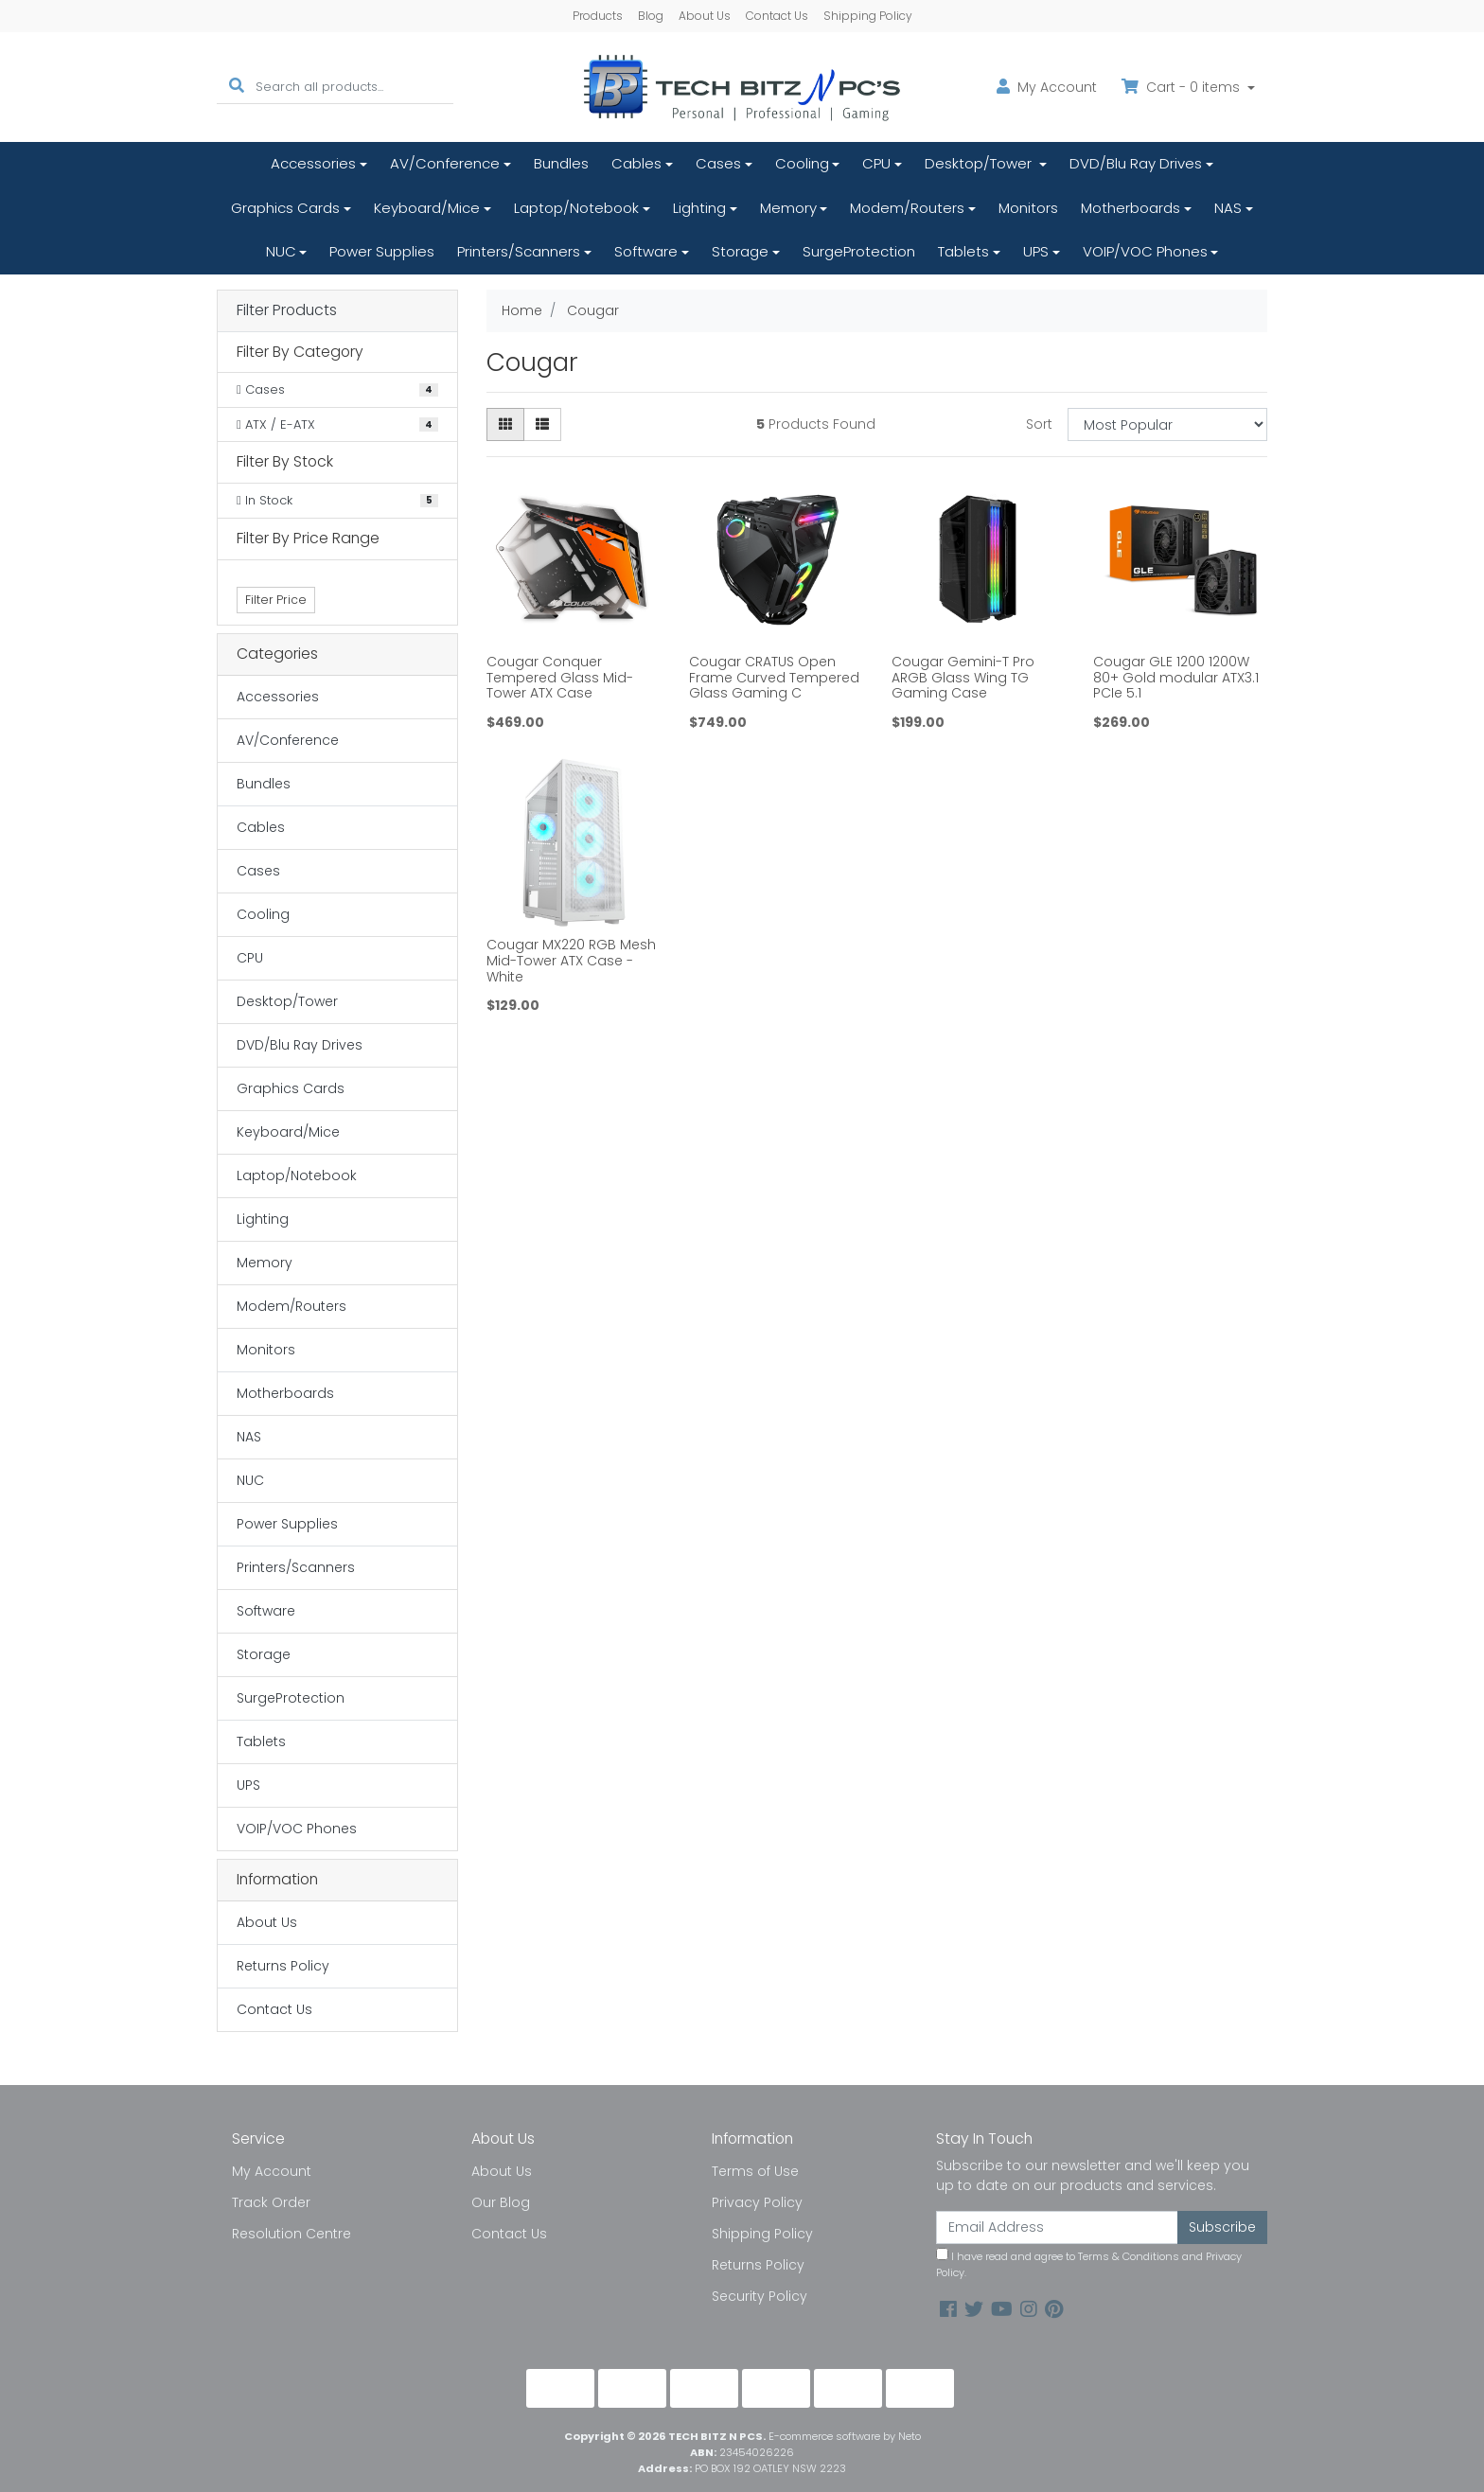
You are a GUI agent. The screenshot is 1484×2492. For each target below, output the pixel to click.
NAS (1228, 208)
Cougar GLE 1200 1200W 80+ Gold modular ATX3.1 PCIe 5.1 (1176, 677)
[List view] (542, 424)
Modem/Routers (907, 208)
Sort (1039, 424)
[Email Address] (1057, 2227)
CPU (876, 163)
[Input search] (354, 86)
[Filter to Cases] (337, 390)
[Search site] (236, 86)
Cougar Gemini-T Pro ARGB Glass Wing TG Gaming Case (963, 677)
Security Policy (759, 2296)
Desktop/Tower (980, 163)
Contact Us (777, 16)
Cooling (802, 163)
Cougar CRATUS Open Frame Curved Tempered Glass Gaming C (774, 677)
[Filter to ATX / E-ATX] (337, 425)
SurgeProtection (859, 251)
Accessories (313, 163)
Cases (718, 163)
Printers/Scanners (518, 251)
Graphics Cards (285, 208)
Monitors (1028, 208)
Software (646, 251)
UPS (1036, 251)
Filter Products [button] (287, 311)
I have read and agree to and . (1089, 2264)
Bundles (561, 163)
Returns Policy (283, 1965)
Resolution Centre (291, 2233)
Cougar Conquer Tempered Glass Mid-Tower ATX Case (559, 677)
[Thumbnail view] (505, 424)
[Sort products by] (1167, 424)
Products (598, 16)
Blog (650, 16)
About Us (705, 16)
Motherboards (1130, 208)
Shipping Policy (867, 16)
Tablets (963, 251)
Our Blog (500, 2202)
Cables (636, 163)
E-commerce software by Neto (844, 2436)
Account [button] (1047, 87)
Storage (740, 251)
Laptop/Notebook (576, 208)
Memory (788, 208)
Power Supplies (381, 251)
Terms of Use (755, 2171)
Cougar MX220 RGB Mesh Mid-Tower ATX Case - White (571, 960)
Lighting (699, 208)
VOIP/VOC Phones (1145, 251)
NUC (281, 251)
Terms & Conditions (1128, 2256)
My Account (271, 2171)
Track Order (271, 2202)
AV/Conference (445, 163)
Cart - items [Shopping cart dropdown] (1183, 87)
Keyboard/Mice (427, 208)
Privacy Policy (757, 2202)
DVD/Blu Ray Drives (1135, 163)
